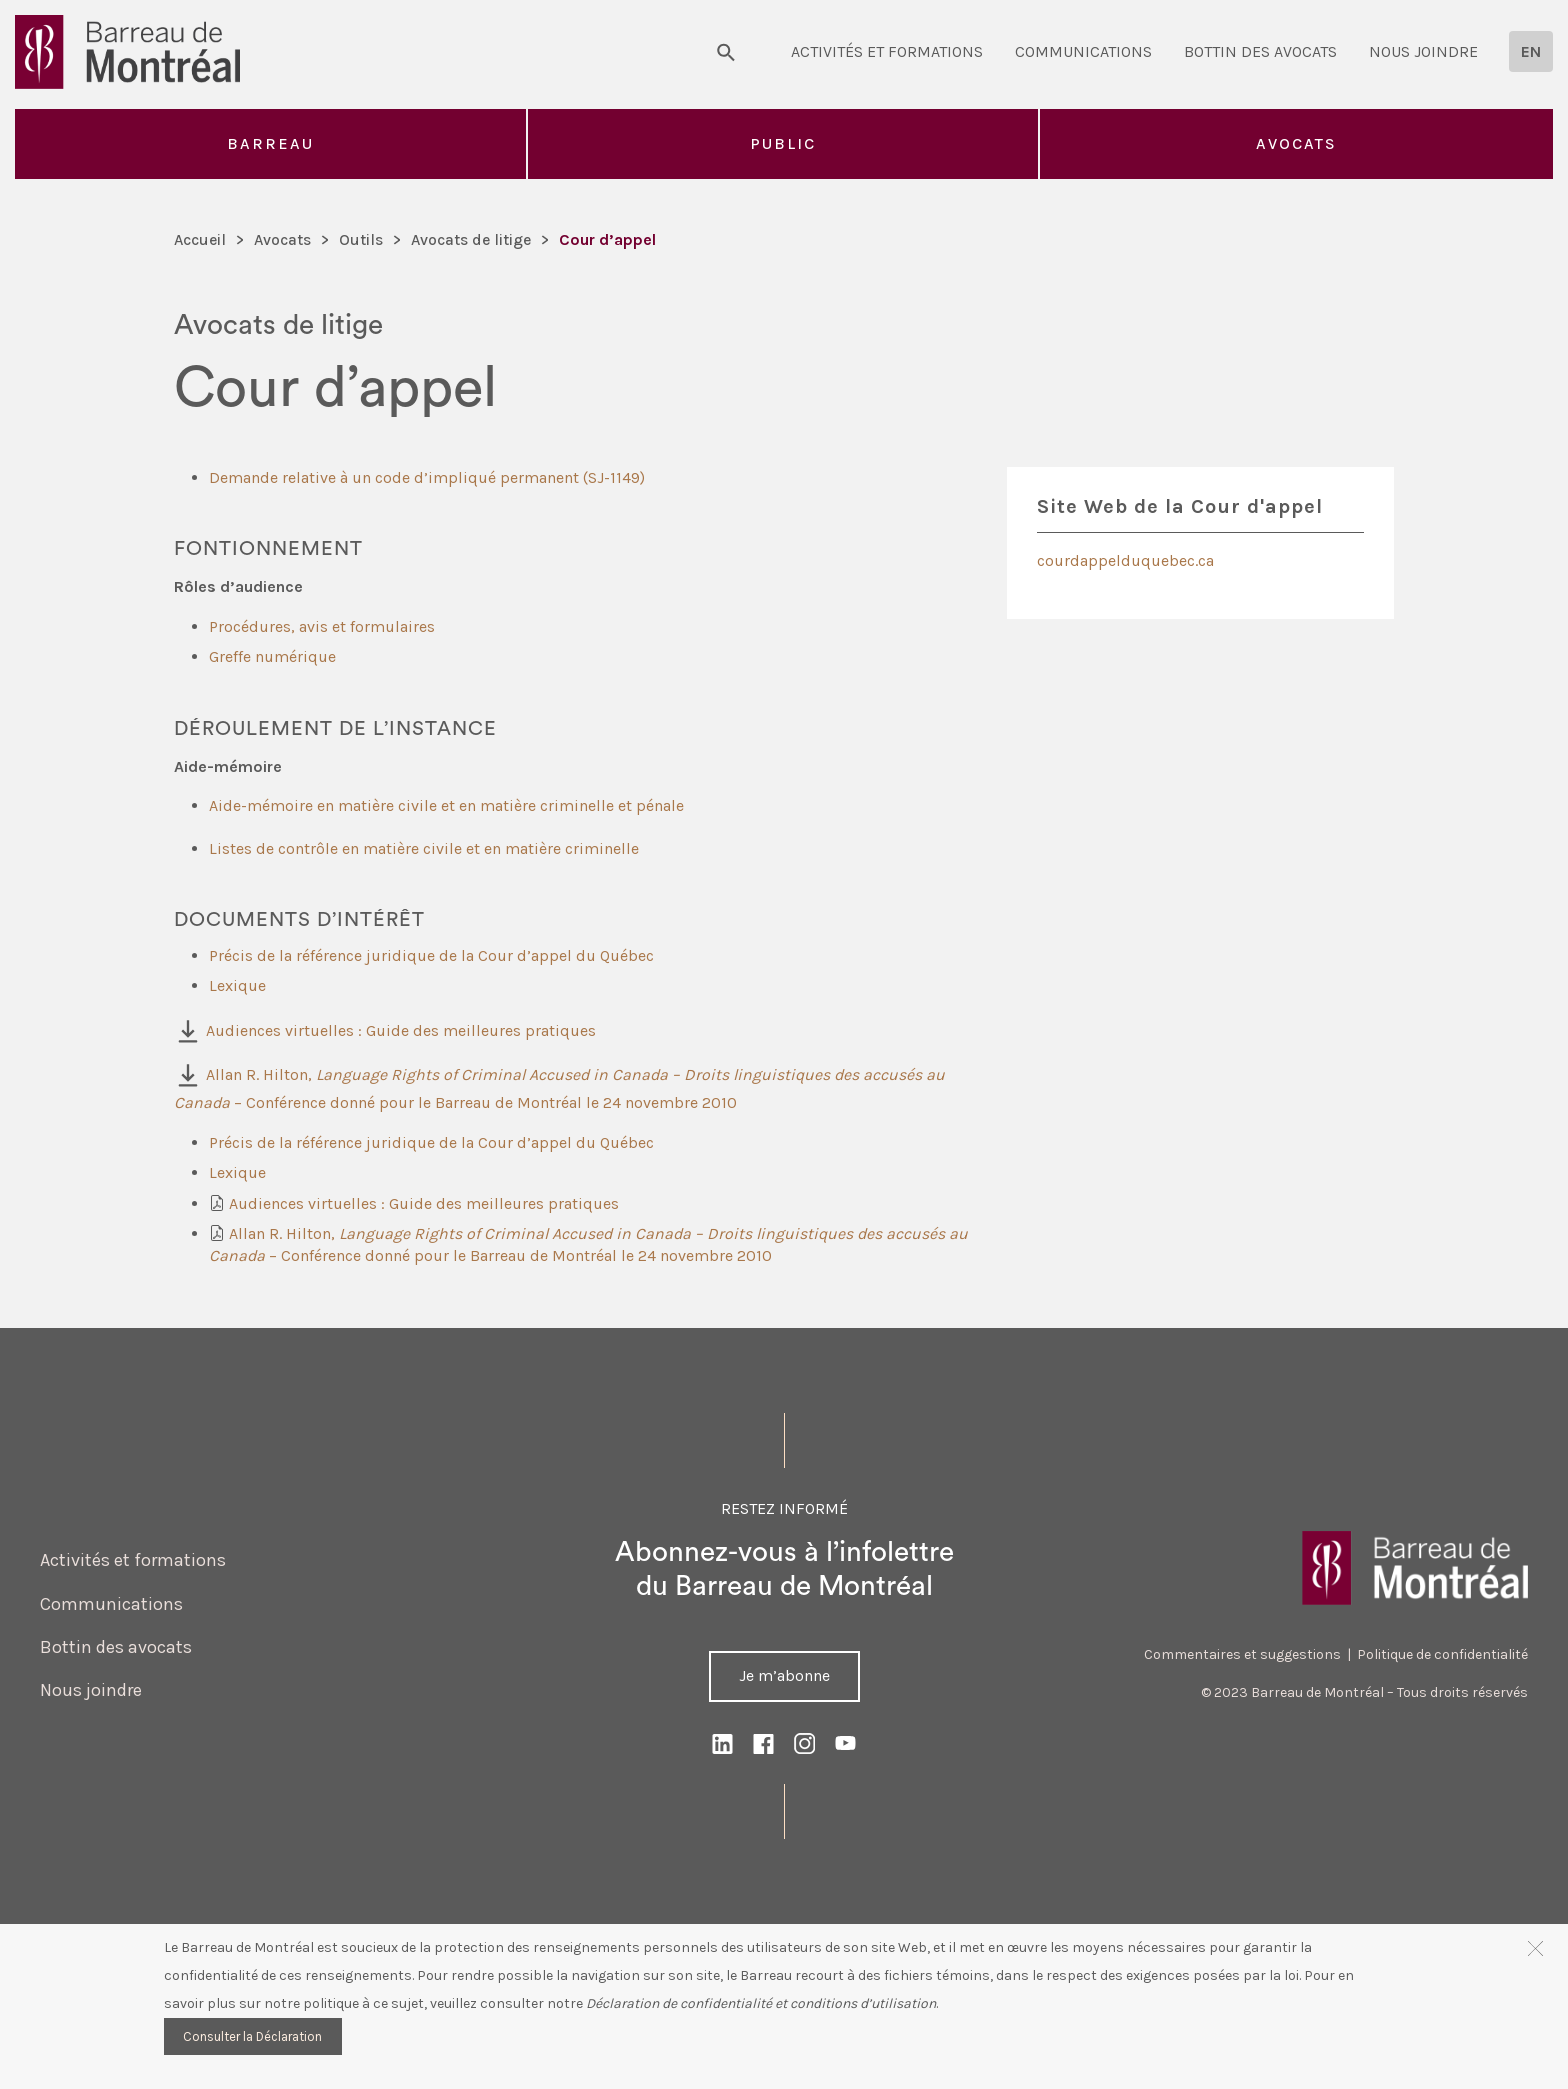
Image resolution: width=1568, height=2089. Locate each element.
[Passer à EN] (1531, 51)
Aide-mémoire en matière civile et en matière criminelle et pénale (446, 805)
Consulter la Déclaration (252, 2036)
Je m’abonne (784, 1675)
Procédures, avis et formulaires (322, 626)
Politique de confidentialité (1442, 1654)
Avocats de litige (475, 239)
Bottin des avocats (1260, 51)
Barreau (270, 143)
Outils (364, 239)
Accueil (201, 239)
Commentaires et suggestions (1242, 1654)
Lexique (237, 985)
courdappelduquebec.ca (1125, 560)
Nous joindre (1423, 51)
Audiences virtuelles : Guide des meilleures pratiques (401, 1030)
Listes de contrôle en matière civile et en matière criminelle (424, 848)
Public (783, 143)
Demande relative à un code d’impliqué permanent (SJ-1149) (427, 477)
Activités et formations (887, 51)
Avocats (1296, 143)
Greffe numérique (272, 656)
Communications (1083, 51)
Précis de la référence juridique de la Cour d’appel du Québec (433, 955)
